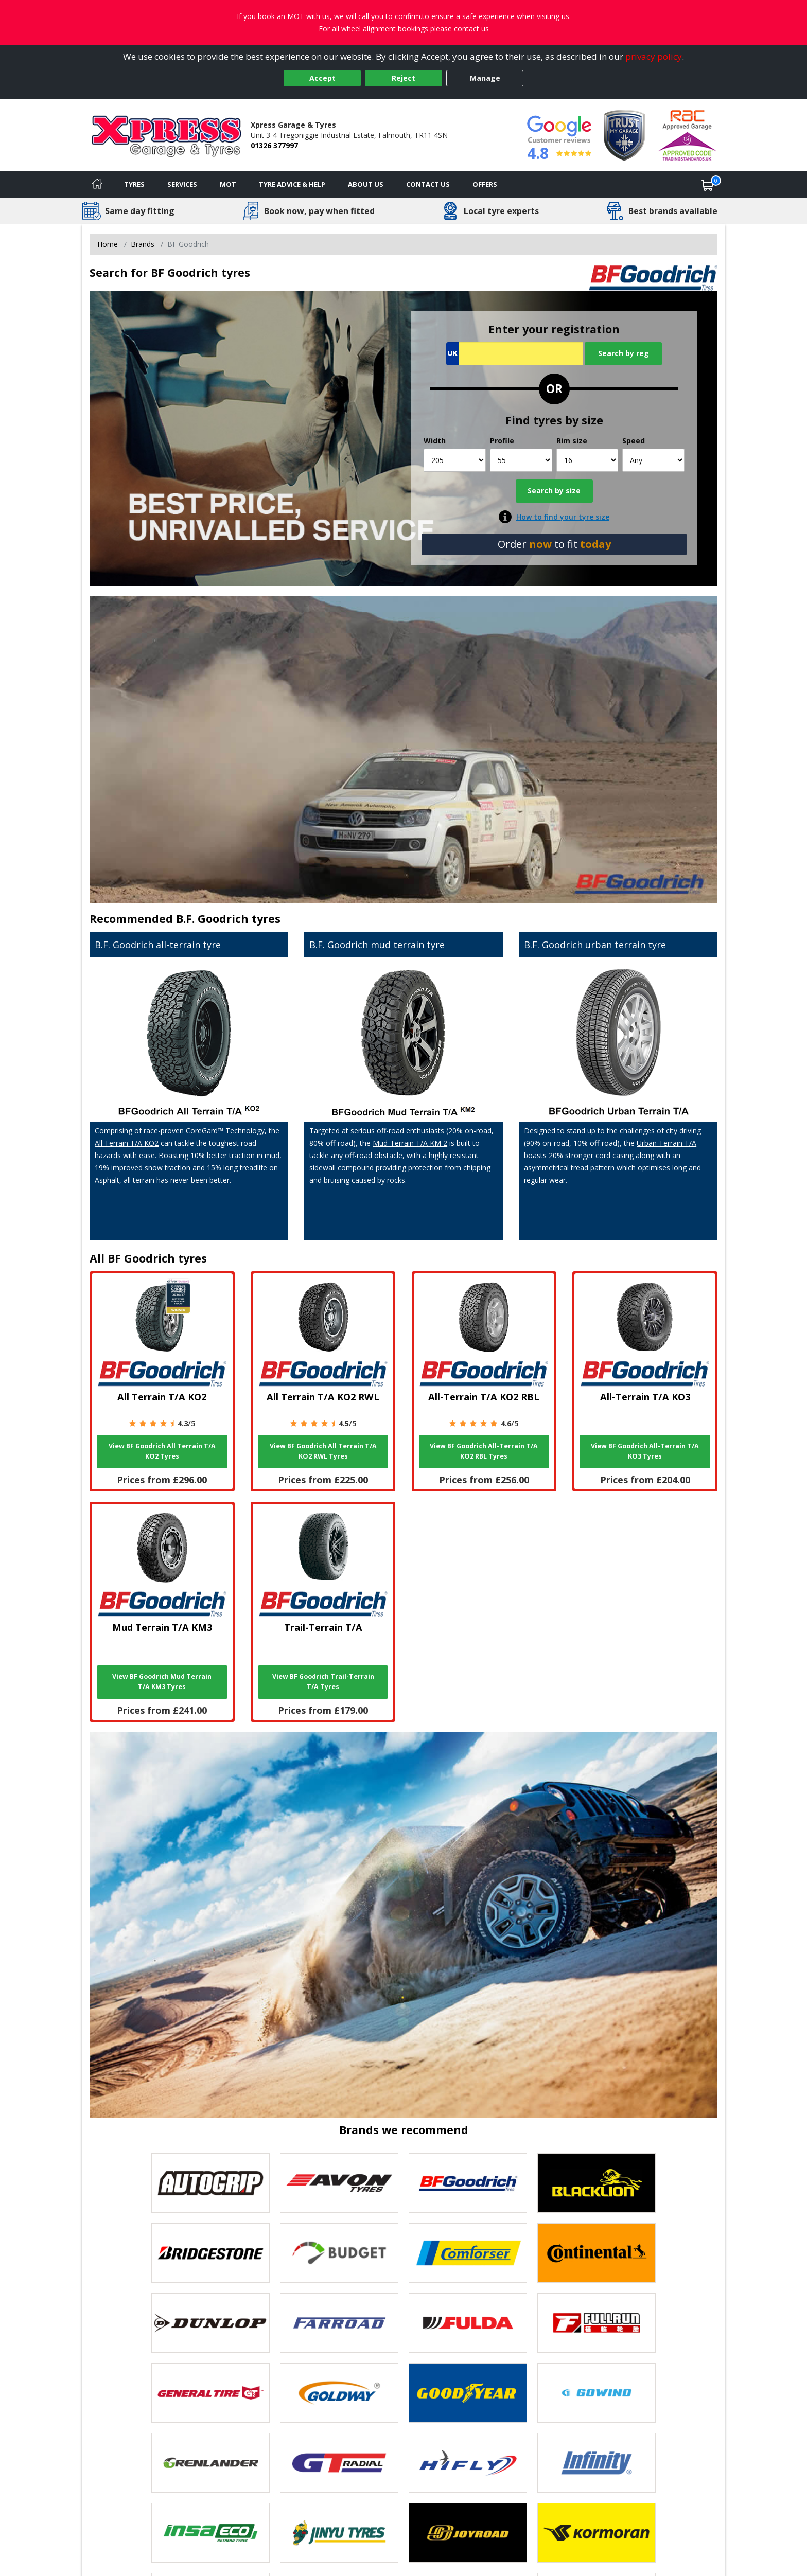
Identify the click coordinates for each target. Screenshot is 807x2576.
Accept (322, 78)
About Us (365, 184)
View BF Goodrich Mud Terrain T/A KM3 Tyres (162, 1681)
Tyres (134, 184)
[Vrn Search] (514, 353)
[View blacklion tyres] (596, 2183)
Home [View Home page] (107, 244)
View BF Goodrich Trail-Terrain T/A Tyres (323, 1681)
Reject (403, 78)
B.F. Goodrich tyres (228, 918)
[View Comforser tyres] (468, 2253)
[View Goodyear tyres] (468, 2393)
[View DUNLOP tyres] (210, 2323)
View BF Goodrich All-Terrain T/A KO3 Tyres (645, 1451)
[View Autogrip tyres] (210, 2183)
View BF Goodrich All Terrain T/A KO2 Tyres (162, 1451)
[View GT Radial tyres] (339, 2463)
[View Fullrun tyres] (596, 2323)
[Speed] (653, 460)
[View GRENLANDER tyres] (210, 2463)
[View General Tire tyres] (210, 2393)
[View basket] (707, 184)
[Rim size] (587, 460)
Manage (485, 78)
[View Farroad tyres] (339, 2323)
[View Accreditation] (624, 134)
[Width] (455, 460)
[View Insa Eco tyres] (210, 2533)
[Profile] (521, 460)
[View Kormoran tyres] (596, 2533)
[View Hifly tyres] (468, 2463)
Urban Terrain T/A (666, 1143)
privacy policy (653, 56)
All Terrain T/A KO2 (127, 1143)
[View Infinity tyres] (596, 2463)
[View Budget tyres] (339, 2253)
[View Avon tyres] (339, 2183)
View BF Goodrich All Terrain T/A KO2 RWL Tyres (323, 1451)
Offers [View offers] (484, 184)
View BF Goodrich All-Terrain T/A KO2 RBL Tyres (484, 1451)
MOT (228, 184)
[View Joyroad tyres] (468, 2533)
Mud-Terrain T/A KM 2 (410, 1143)
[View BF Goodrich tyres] (468, 2183)
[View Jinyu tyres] (339, 2533)
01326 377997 (274, 145)
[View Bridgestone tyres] (210, 2253)
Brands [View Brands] (142, 244)
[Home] (97, 184)
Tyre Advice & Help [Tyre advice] (292, 184)
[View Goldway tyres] (339, 2393)
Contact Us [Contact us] (428, 184)
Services (182, 184)
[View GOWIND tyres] (596, 2393)
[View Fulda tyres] (468, 2323)
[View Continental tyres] (596, 2253)
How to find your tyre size (562, 517)
